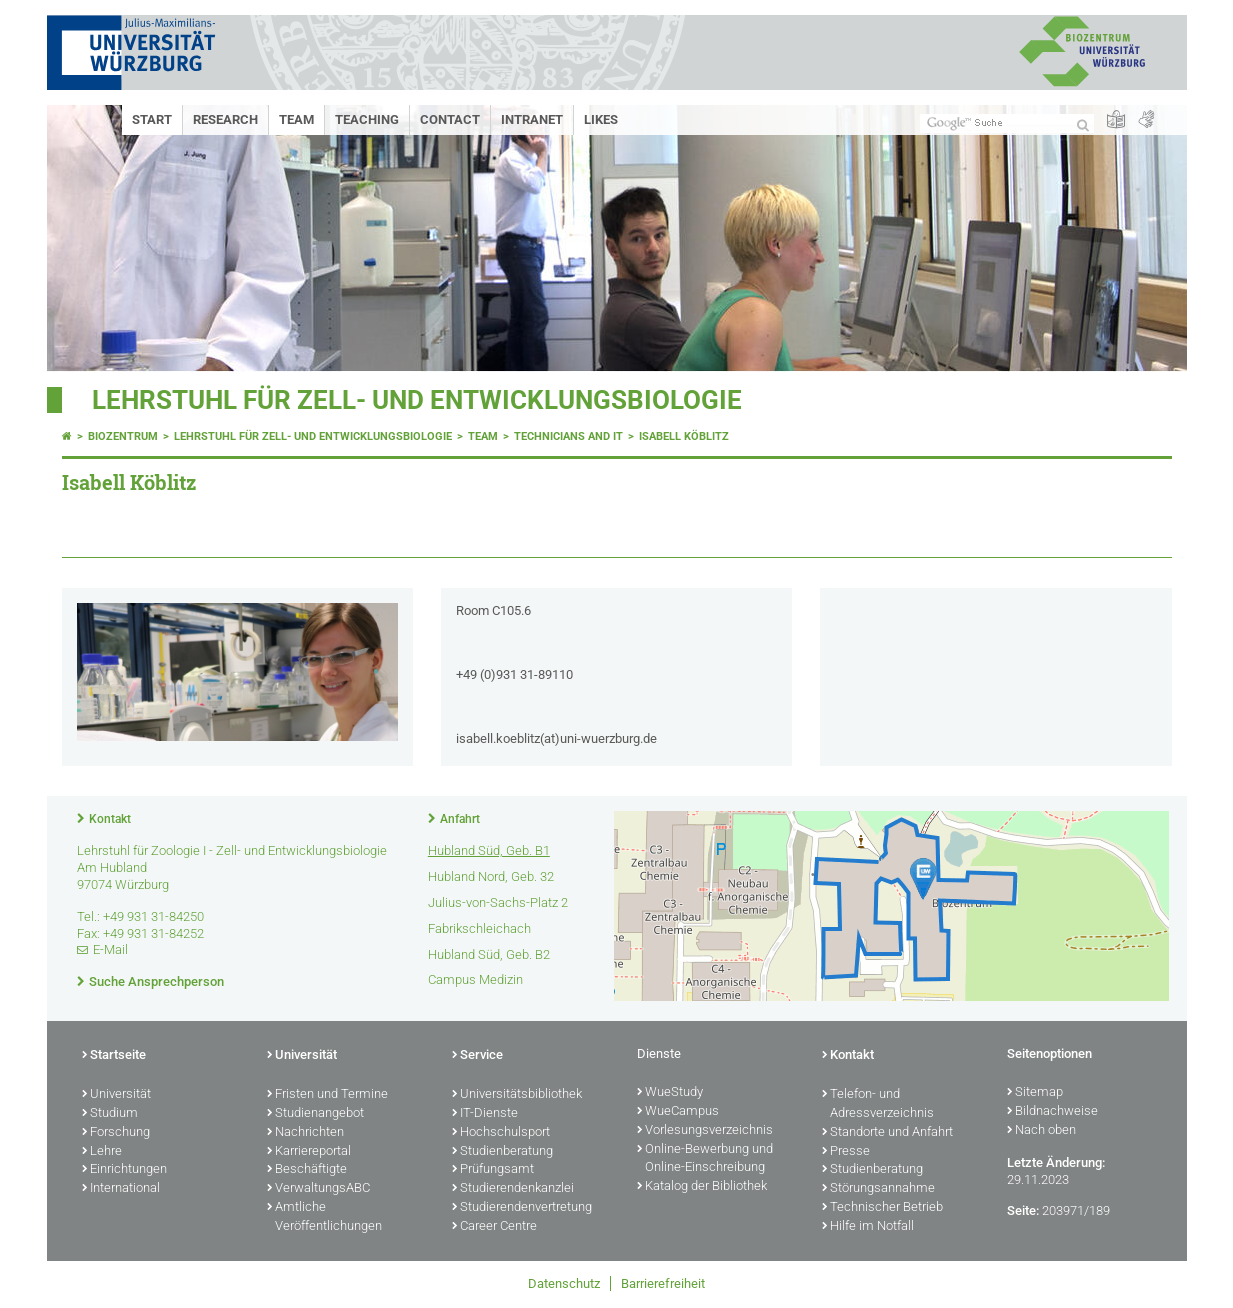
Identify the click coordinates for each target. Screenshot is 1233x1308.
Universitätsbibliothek (517, 1095)
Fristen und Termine (327, 1095)
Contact (450, 119)
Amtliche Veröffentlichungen (324, 1217)
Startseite (114, 1056)
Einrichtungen (124, 1170)
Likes (601, 119)
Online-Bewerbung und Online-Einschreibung (705, 1159)
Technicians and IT (568, 436)
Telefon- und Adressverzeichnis (878, 1104)
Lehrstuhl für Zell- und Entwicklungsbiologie (417, 400)
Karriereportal (309, 1152)
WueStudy (670, 1093)
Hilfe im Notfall (868, 1227)
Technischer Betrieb (882, 1208)
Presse (846, 1152)
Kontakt (110, 819)
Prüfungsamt (493, 1170)
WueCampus (678, 1112)
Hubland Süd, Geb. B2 (489, 954)
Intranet (532, 119)
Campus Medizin (475, 979)
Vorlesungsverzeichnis (705, 1131)
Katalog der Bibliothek (702, 1187)
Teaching (367, 119)
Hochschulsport (501, 1133)
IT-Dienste (485, 1114)
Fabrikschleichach (479, 928)
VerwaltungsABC (318, 1189)
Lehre (102, 1152)
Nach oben (1041, 1131)
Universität (116, 1095)
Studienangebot (315, 1114)
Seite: (1023, 1210)
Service (477, 1056)
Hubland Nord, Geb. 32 (491, 876)
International (121, 1189)
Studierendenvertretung (522, 1208)
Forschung (116, 1133)
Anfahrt (460, 819)
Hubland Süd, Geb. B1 (489, 850)
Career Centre (494, 1227)
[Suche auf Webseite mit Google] (1007, 123)
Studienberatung (502, 1152)
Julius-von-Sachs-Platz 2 (498, 902)
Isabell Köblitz (684, 436)
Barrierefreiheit (663, 1283)
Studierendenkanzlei (513, 1189)
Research (225, 119)
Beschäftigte (307, 1170)
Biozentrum (123, 436)
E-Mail (110, 949)
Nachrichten (305, 1133)
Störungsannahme (878, 1189)
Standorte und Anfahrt (887, 1133)
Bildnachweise (1052, 1112)
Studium (110, 1114)
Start (152, 119)
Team (296, 119)
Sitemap (1035, 1093)
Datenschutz (564, 1283)
